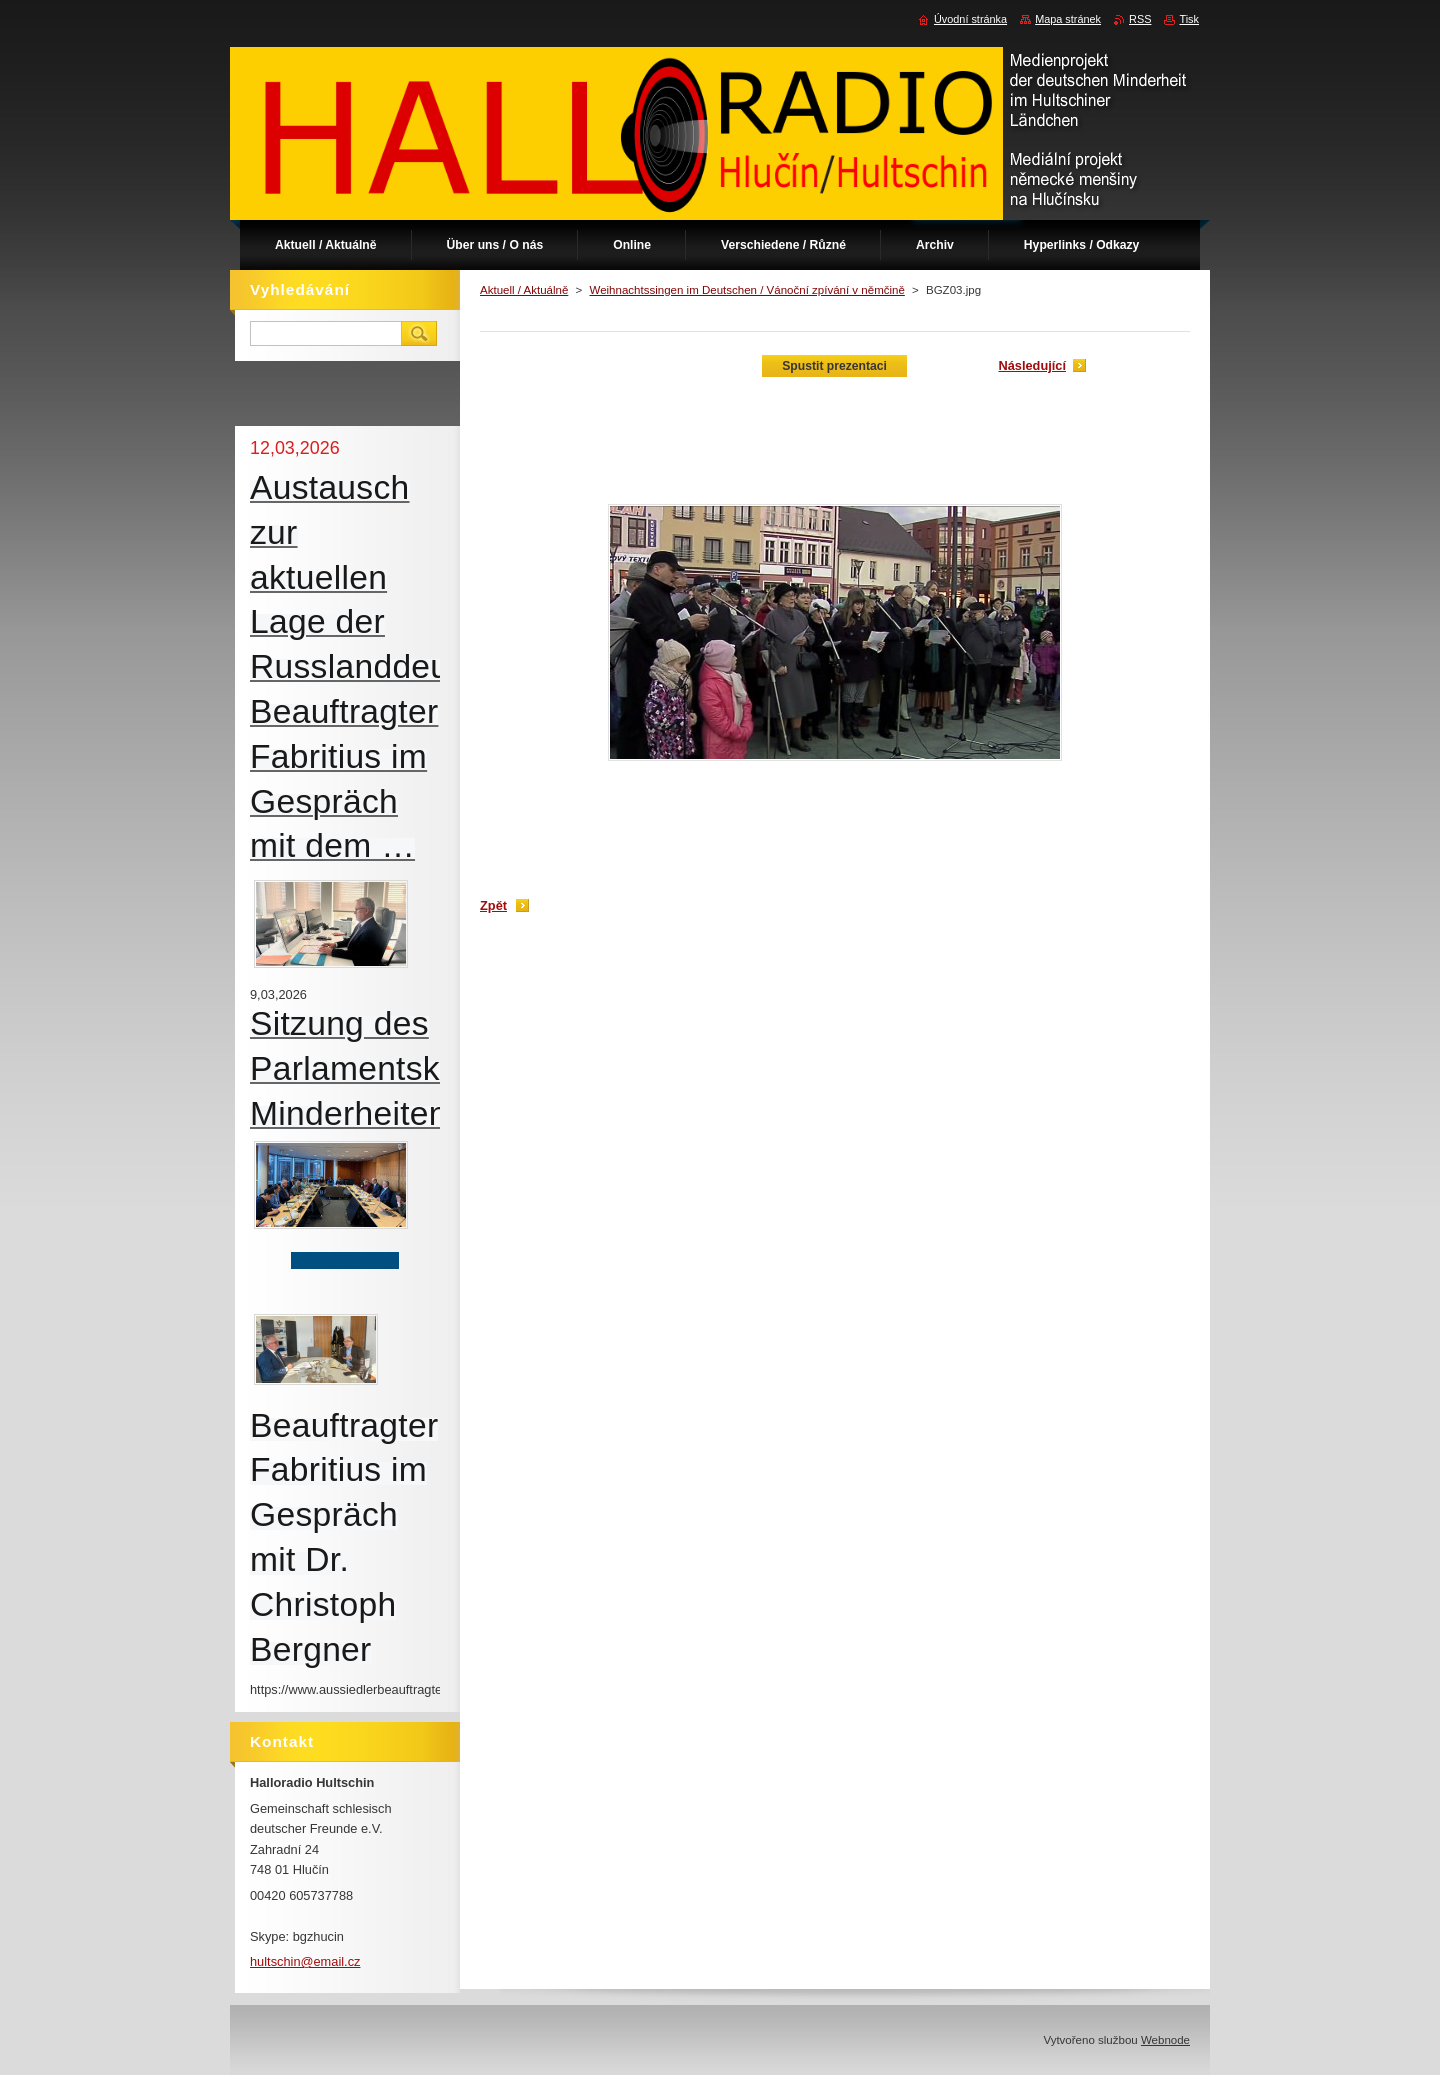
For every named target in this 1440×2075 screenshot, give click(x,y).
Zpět (493, 905)
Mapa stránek (1068, 19)
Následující (1032, 365)
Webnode (1165, 2040)
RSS (1140, 19)
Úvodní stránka (970, 19)
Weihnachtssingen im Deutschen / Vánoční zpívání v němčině (746, 290)
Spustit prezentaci (834, 366)
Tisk (1189, 19)
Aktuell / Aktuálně (524, 290)
